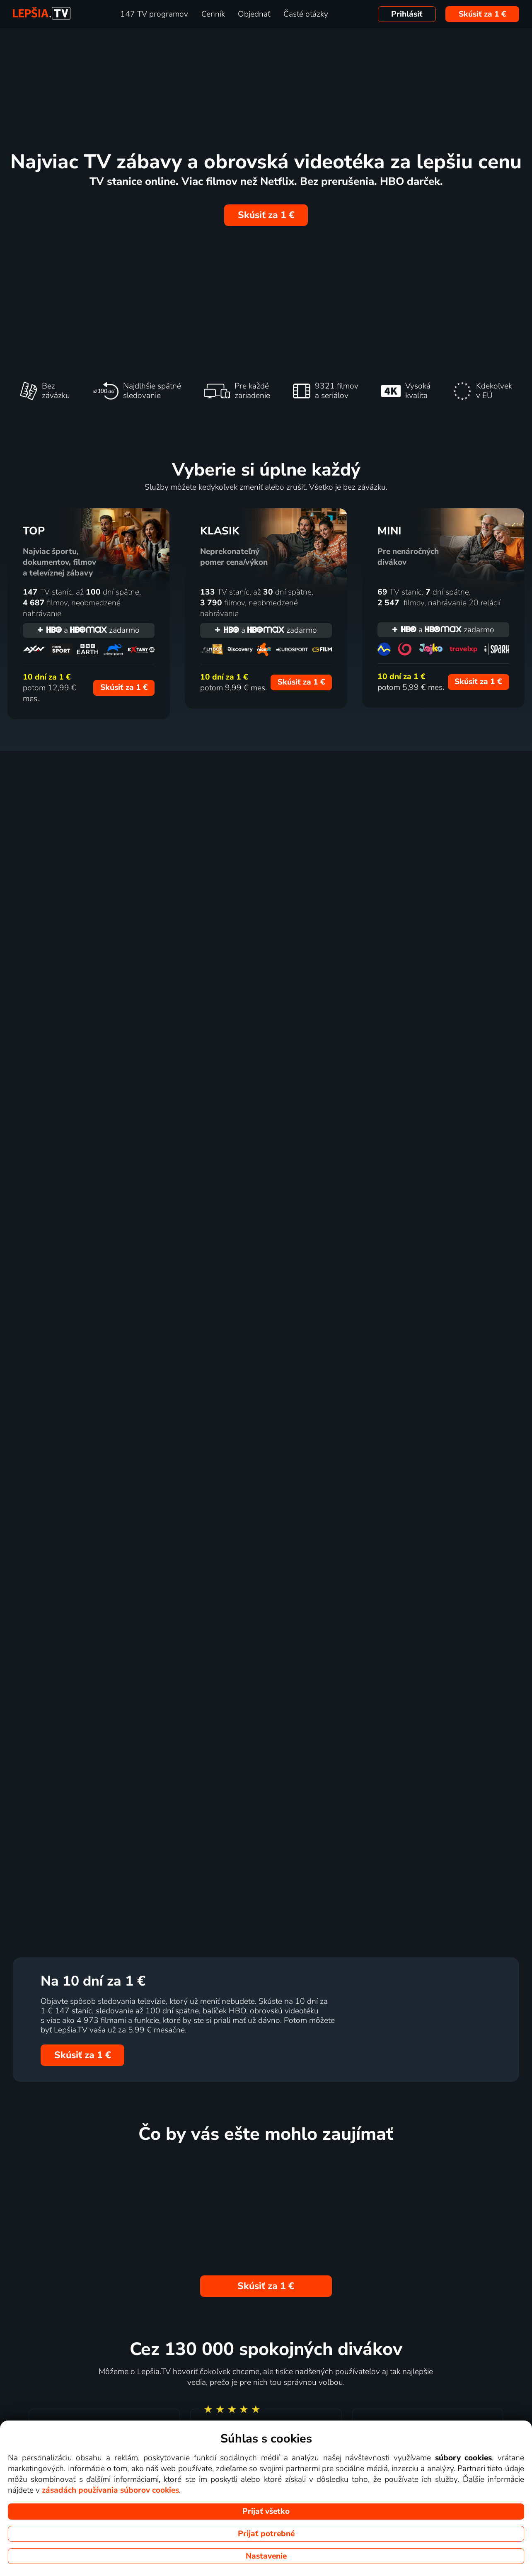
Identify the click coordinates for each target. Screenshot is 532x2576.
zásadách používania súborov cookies (110, 2490)
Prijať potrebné (266, 2533)
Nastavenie (266, 2556)
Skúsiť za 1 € (482, 14)
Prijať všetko (266, 2511)
